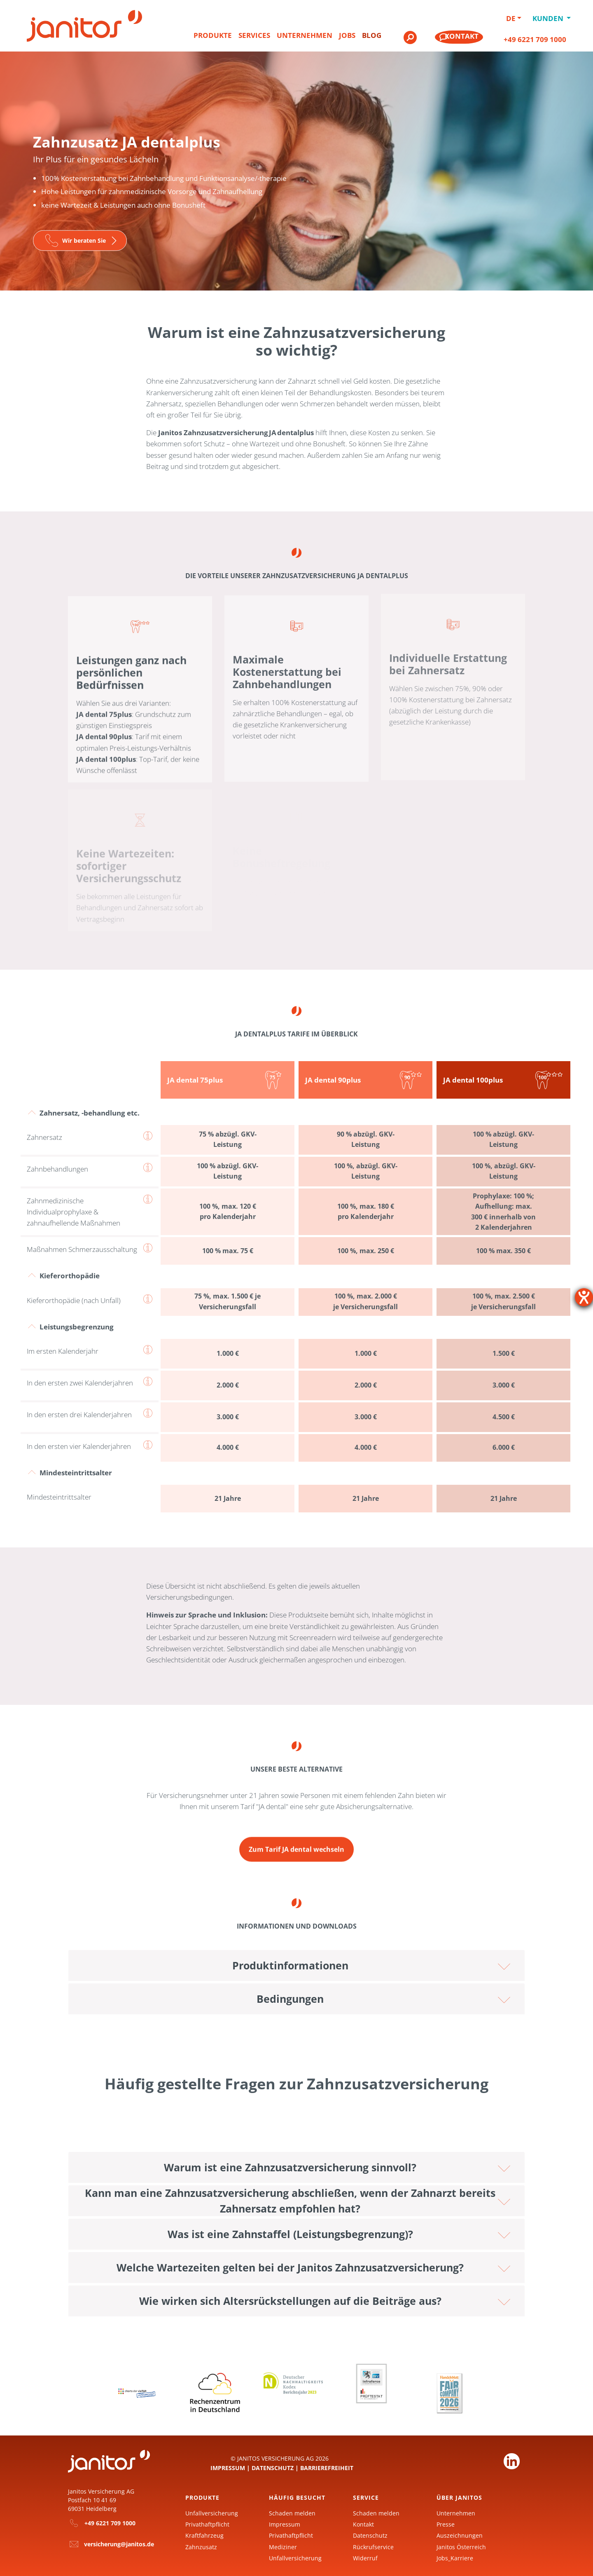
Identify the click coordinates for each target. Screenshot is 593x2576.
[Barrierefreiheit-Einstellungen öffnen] (584, 1297)
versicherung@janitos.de (119, 2542)
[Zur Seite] (80, 240)
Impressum (227, 2466)
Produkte (213, 35)
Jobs (347, 35)
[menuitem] (212, 39)
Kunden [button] (548, 18)
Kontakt (363, 2522)
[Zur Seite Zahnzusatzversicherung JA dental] (296, 1841)
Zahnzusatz (201, 2545)
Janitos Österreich (461, 2545)
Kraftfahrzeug (204, 2534)
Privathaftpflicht (207, 2522)
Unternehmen (304, 35)
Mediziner (283, 2545)
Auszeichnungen (460, 2534)
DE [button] (511, 18)
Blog (371, 35)
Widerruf (365, 2556)
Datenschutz (273, 2466)
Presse (446, 2522)
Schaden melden (292, 2511)
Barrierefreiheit (326, 2466)
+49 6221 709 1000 (535, 39)
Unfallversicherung (211, 2511)
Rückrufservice (373, 2545)
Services (254, 35)
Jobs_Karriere (455, 2556)
